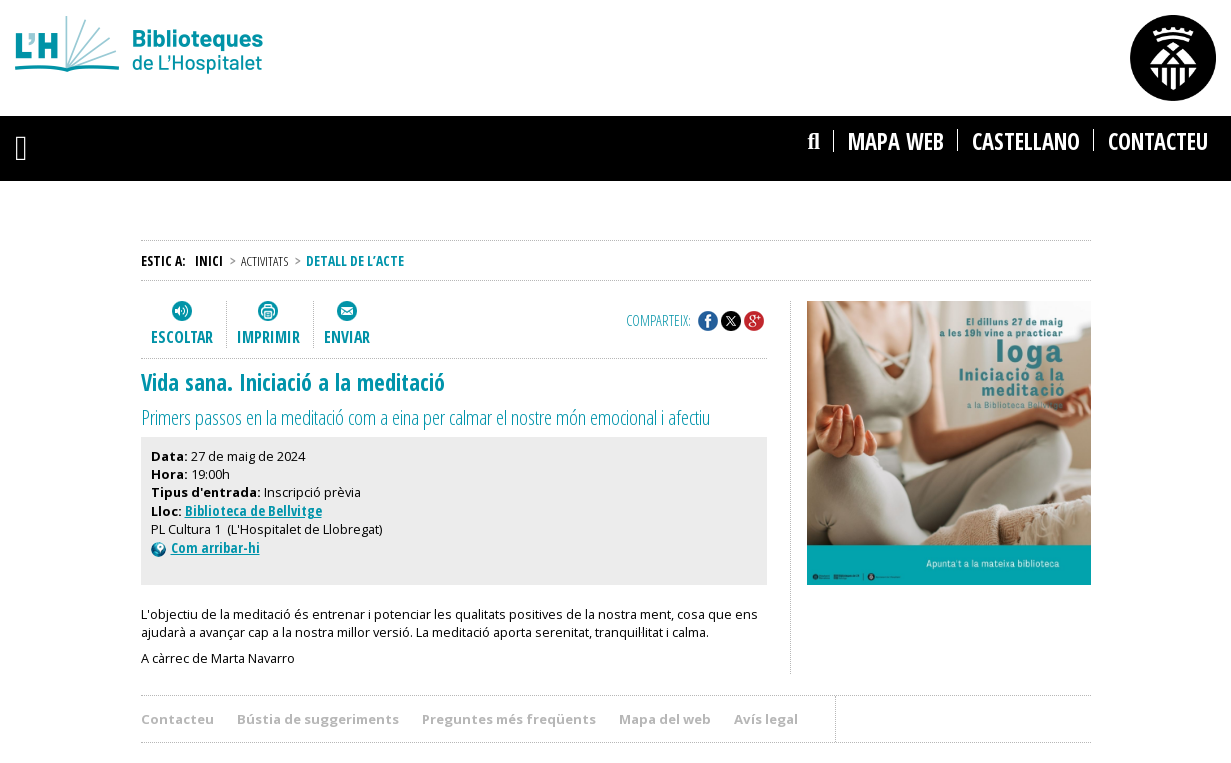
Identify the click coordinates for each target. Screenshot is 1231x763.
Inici (209, 260)
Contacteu (1158, 141)
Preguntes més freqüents (509, 719)
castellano (1026, 141)
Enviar (347, 337)
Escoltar (182, 337)
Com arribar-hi (205, 547)
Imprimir (268, 337)
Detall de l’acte (355, 260)
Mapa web (896, 141)
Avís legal (766, 719)
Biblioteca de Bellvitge (253, 510)
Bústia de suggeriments (318, 719)
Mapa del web (665, 719)
